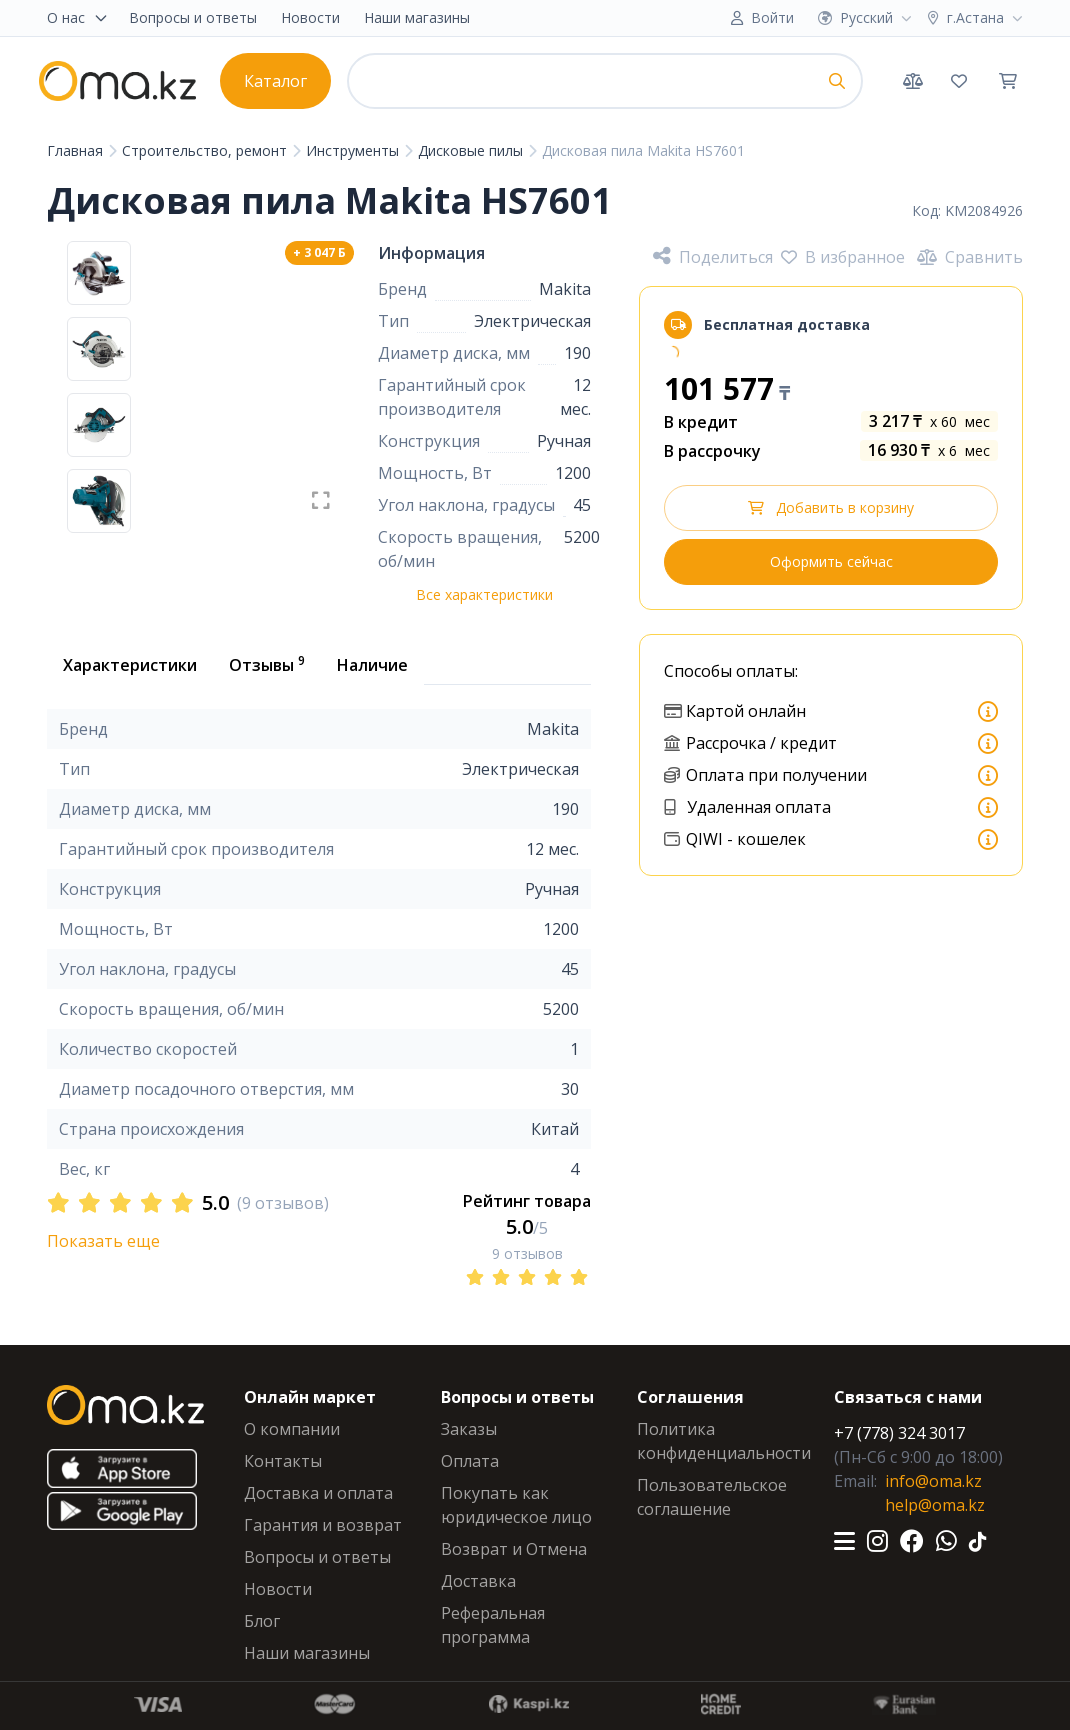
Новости (310, 17)
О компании (292, 1429)
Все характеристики (484, 594)
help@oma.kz (935, 1505)
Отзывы (267, 664)
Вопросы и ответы (193, 17)
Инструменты (354, 150)
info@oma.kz (933, 1481)
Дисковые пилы (472, 150)
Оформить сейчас (831, 561)
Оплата (470, 1461)
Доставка (478, 1581)
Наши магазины (417, 17)
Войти (772, 17)
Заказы (469, 1429)
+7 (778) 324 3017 (899, 1433)
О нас (78, 17)
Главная (77, 150)
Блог (262, 1621)
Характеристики (130, 665)
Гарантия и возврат (323, 1525)
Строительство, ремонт (206, 150)
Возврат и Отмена (514, 1549)
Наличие (372, 665)
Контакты (283, 1461)
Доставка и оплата (318, 1493)
